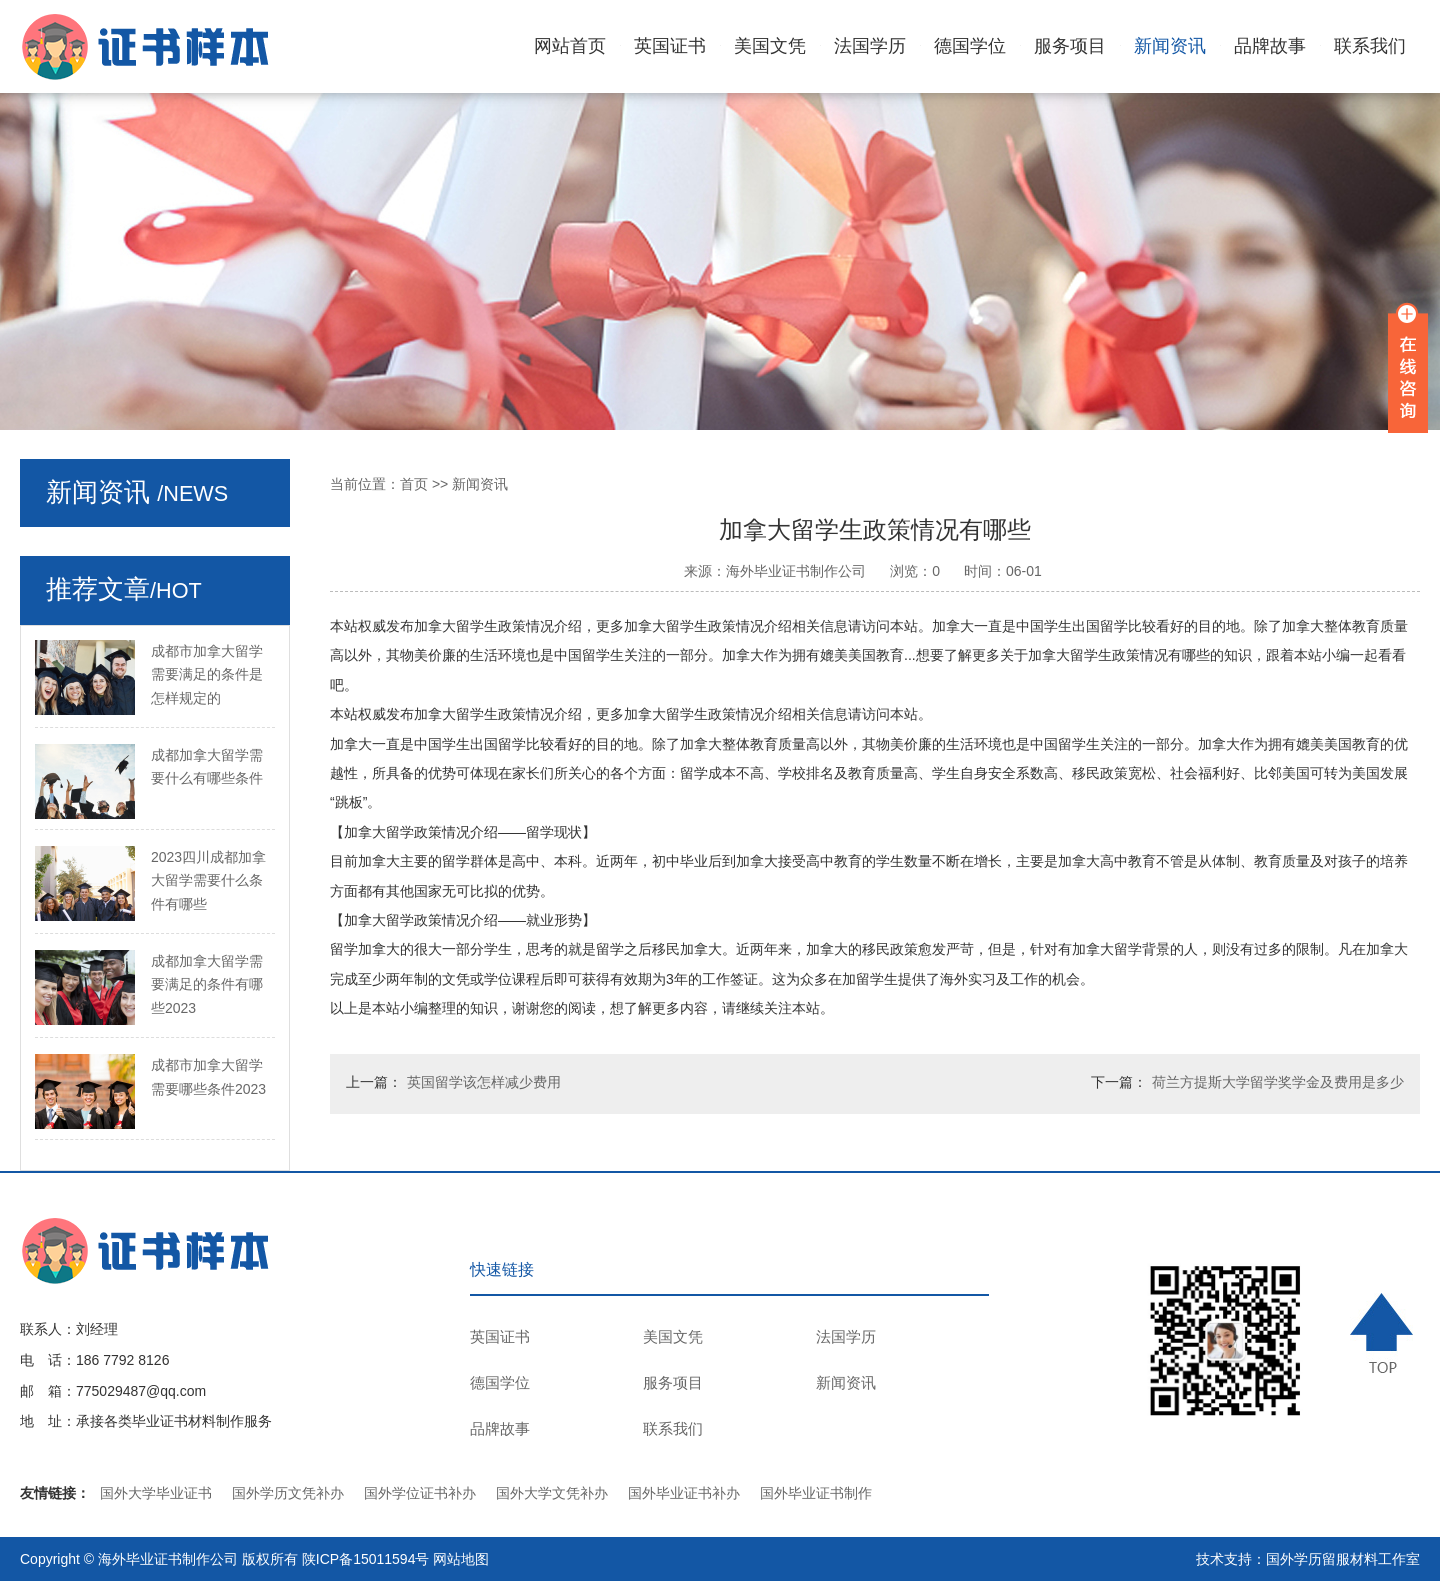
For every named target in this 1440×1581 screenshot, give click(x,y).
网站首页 (570, 46)
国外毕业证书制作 (816, 1493)
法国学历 (870, 46)
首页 (414, 484)
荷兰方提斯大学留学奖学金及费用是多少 (1278, 1082)
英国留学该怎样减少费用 (484, 1082)
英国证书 (670, 46)
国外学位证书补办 (420, 1493)
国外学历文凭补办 (288, 1493)
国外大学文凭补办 (552, 1493)
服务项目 (1070, 46)
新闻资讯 (1170, 46)
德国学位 (970, 46)
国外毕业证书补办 (684, 1493)
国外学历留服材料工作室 (1343, 1559)
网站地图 (461, 1559)
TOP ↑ (1385, 1333)
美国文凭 (770, 46)
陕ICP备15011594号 (366, 1559)
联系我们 (1370, 46)
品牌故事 (1270, 46)
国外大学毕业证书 (156, 1493)
